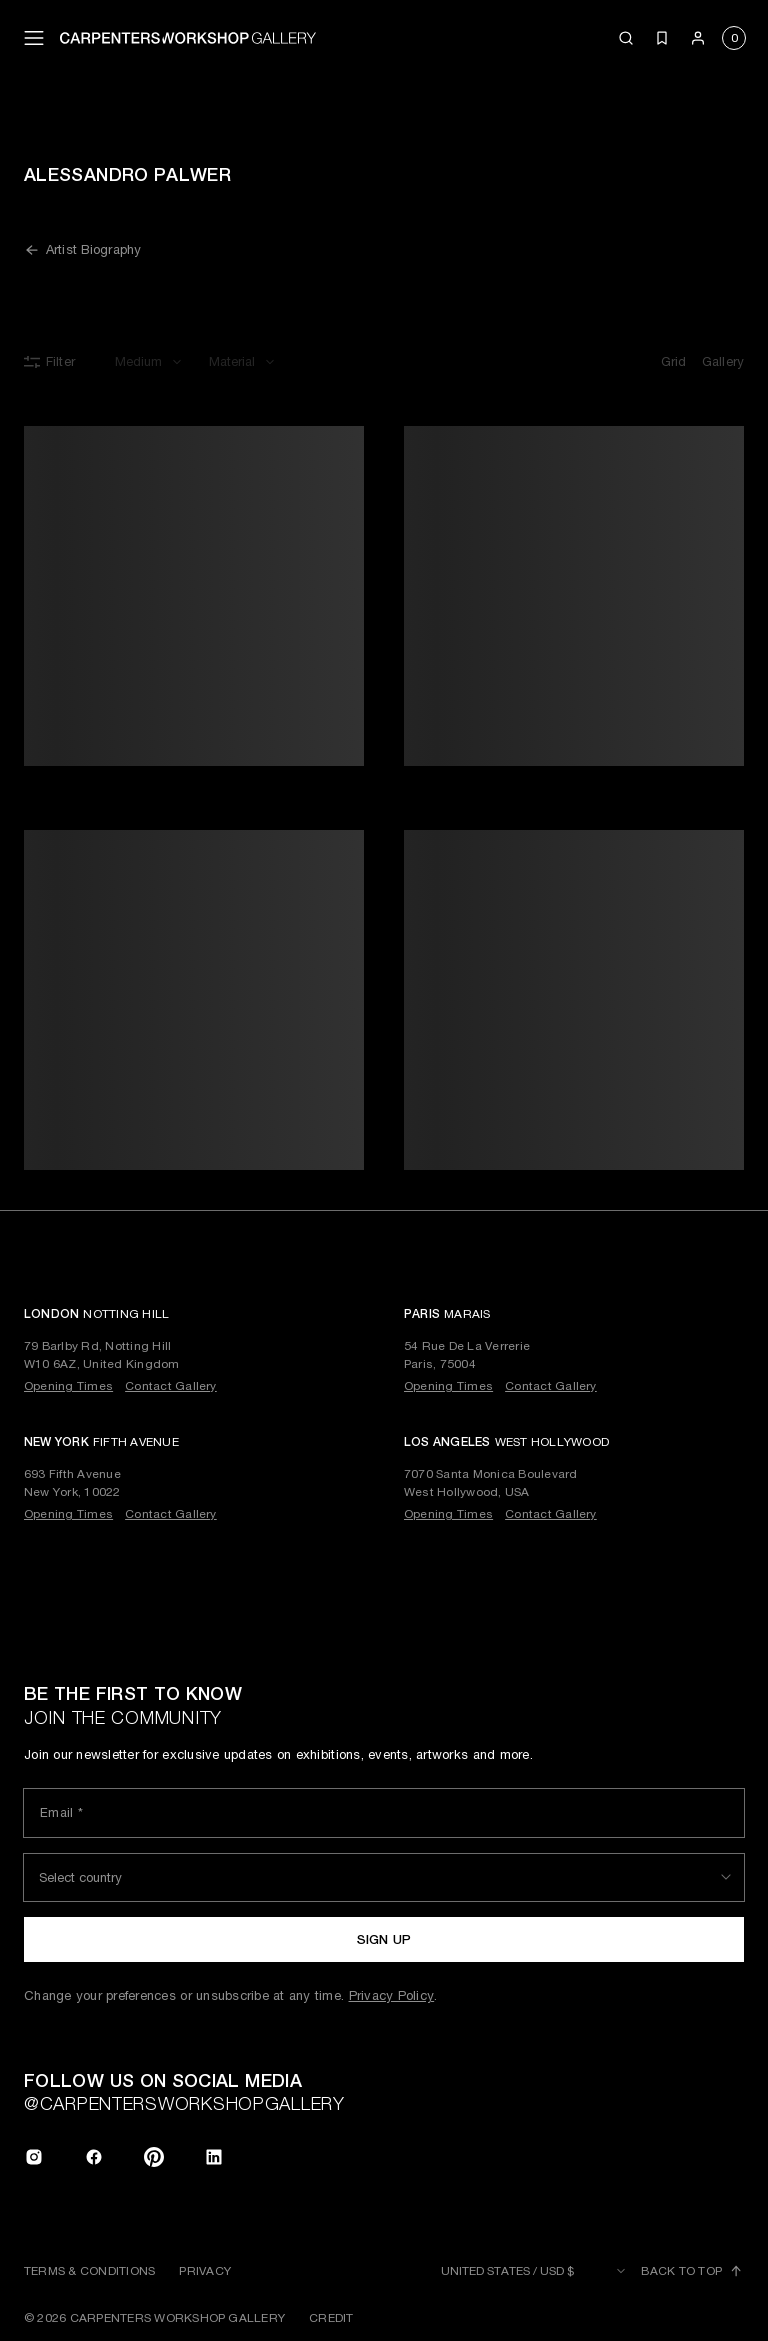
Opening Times (68, 1386)
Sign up (384, 1939)
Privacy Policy (392, 1995)
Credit (331, 2318)
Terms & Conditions (89, 2271)
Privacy (205, 2271)
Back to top (692, 2271)
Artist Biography (82, 250)
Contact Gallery (171, 1386)
